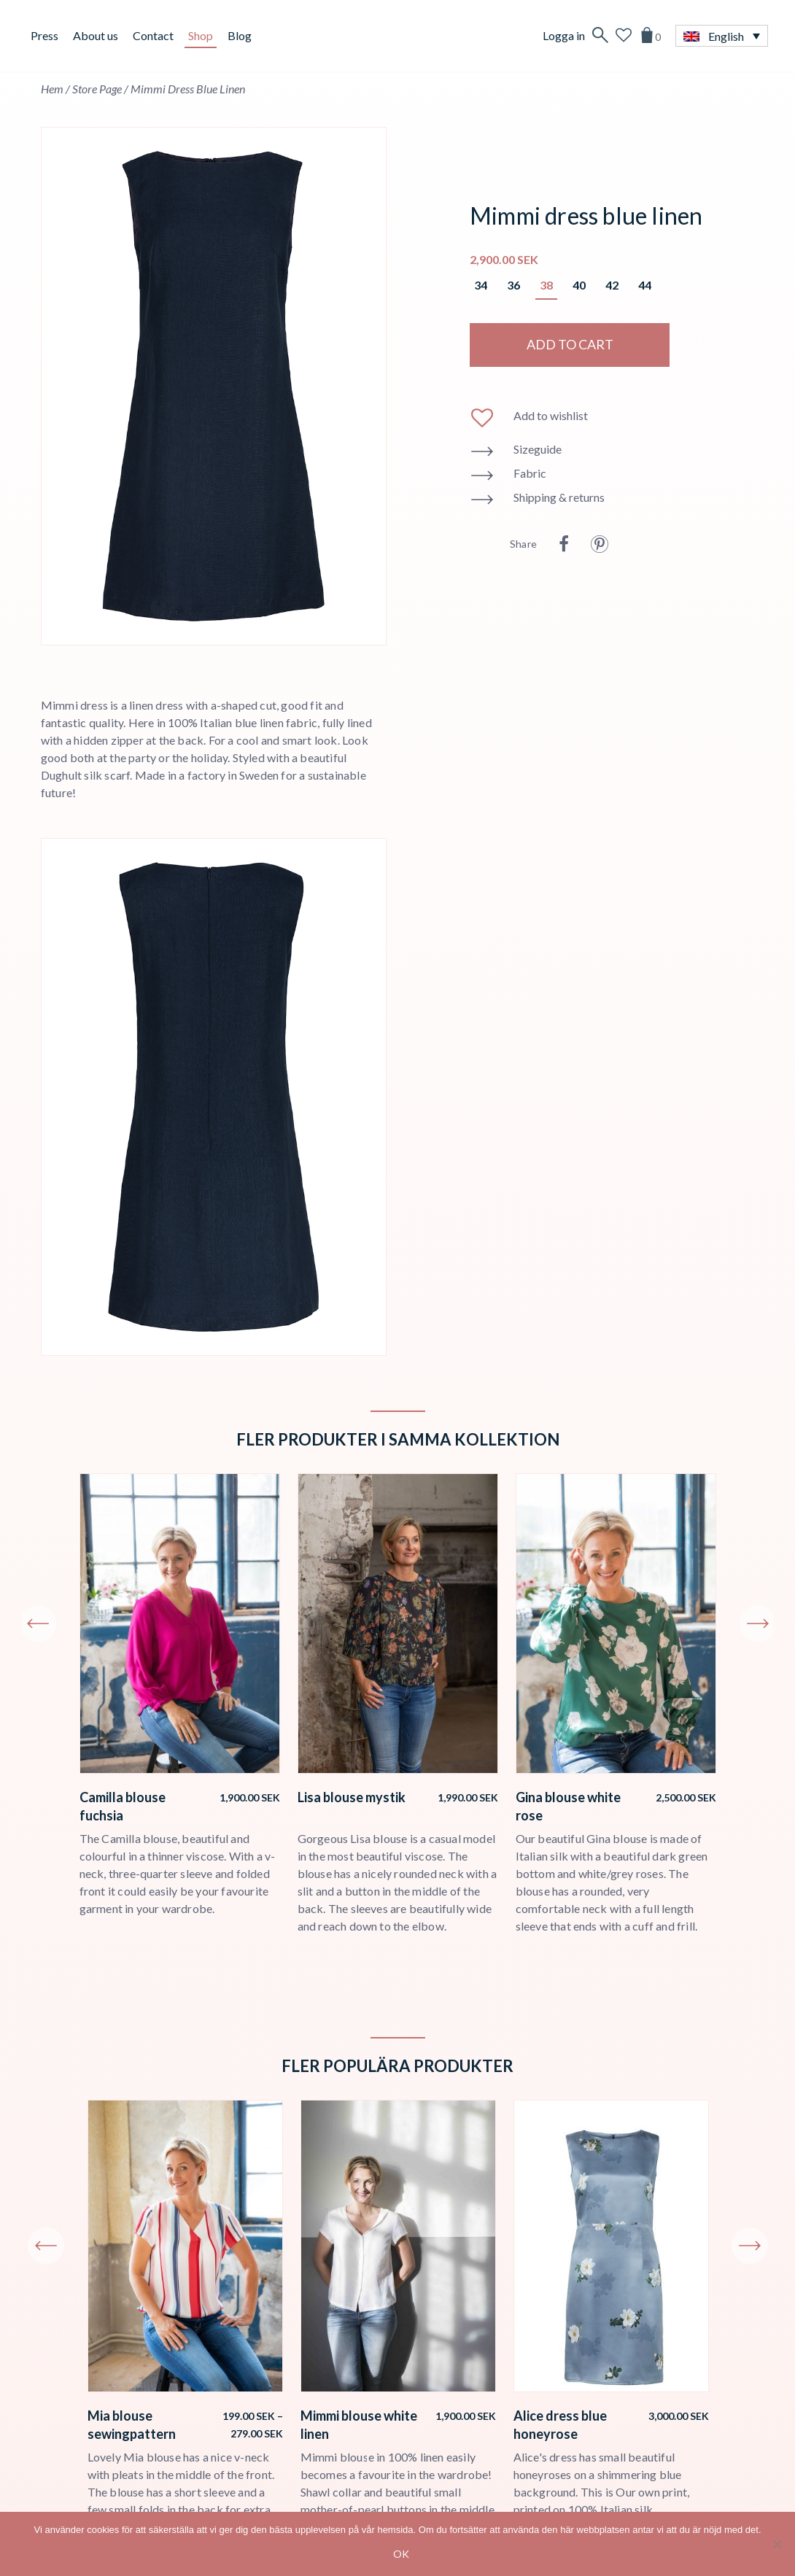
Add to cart (570, 344)
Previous (38, 1623)
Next (758, 1623)
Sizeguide (537, 449)
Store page (97, 89)
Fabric (529, 473)
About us (95, 35)
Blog (240, 35)
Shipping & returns (559, 497)
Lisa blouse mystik (352, 1797)
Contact (153, 35)
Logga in (564, 35)
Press (44, 35)
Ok (401, 2554)
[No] (776, 2544)
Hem (52, 89)
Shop (200, 35)
